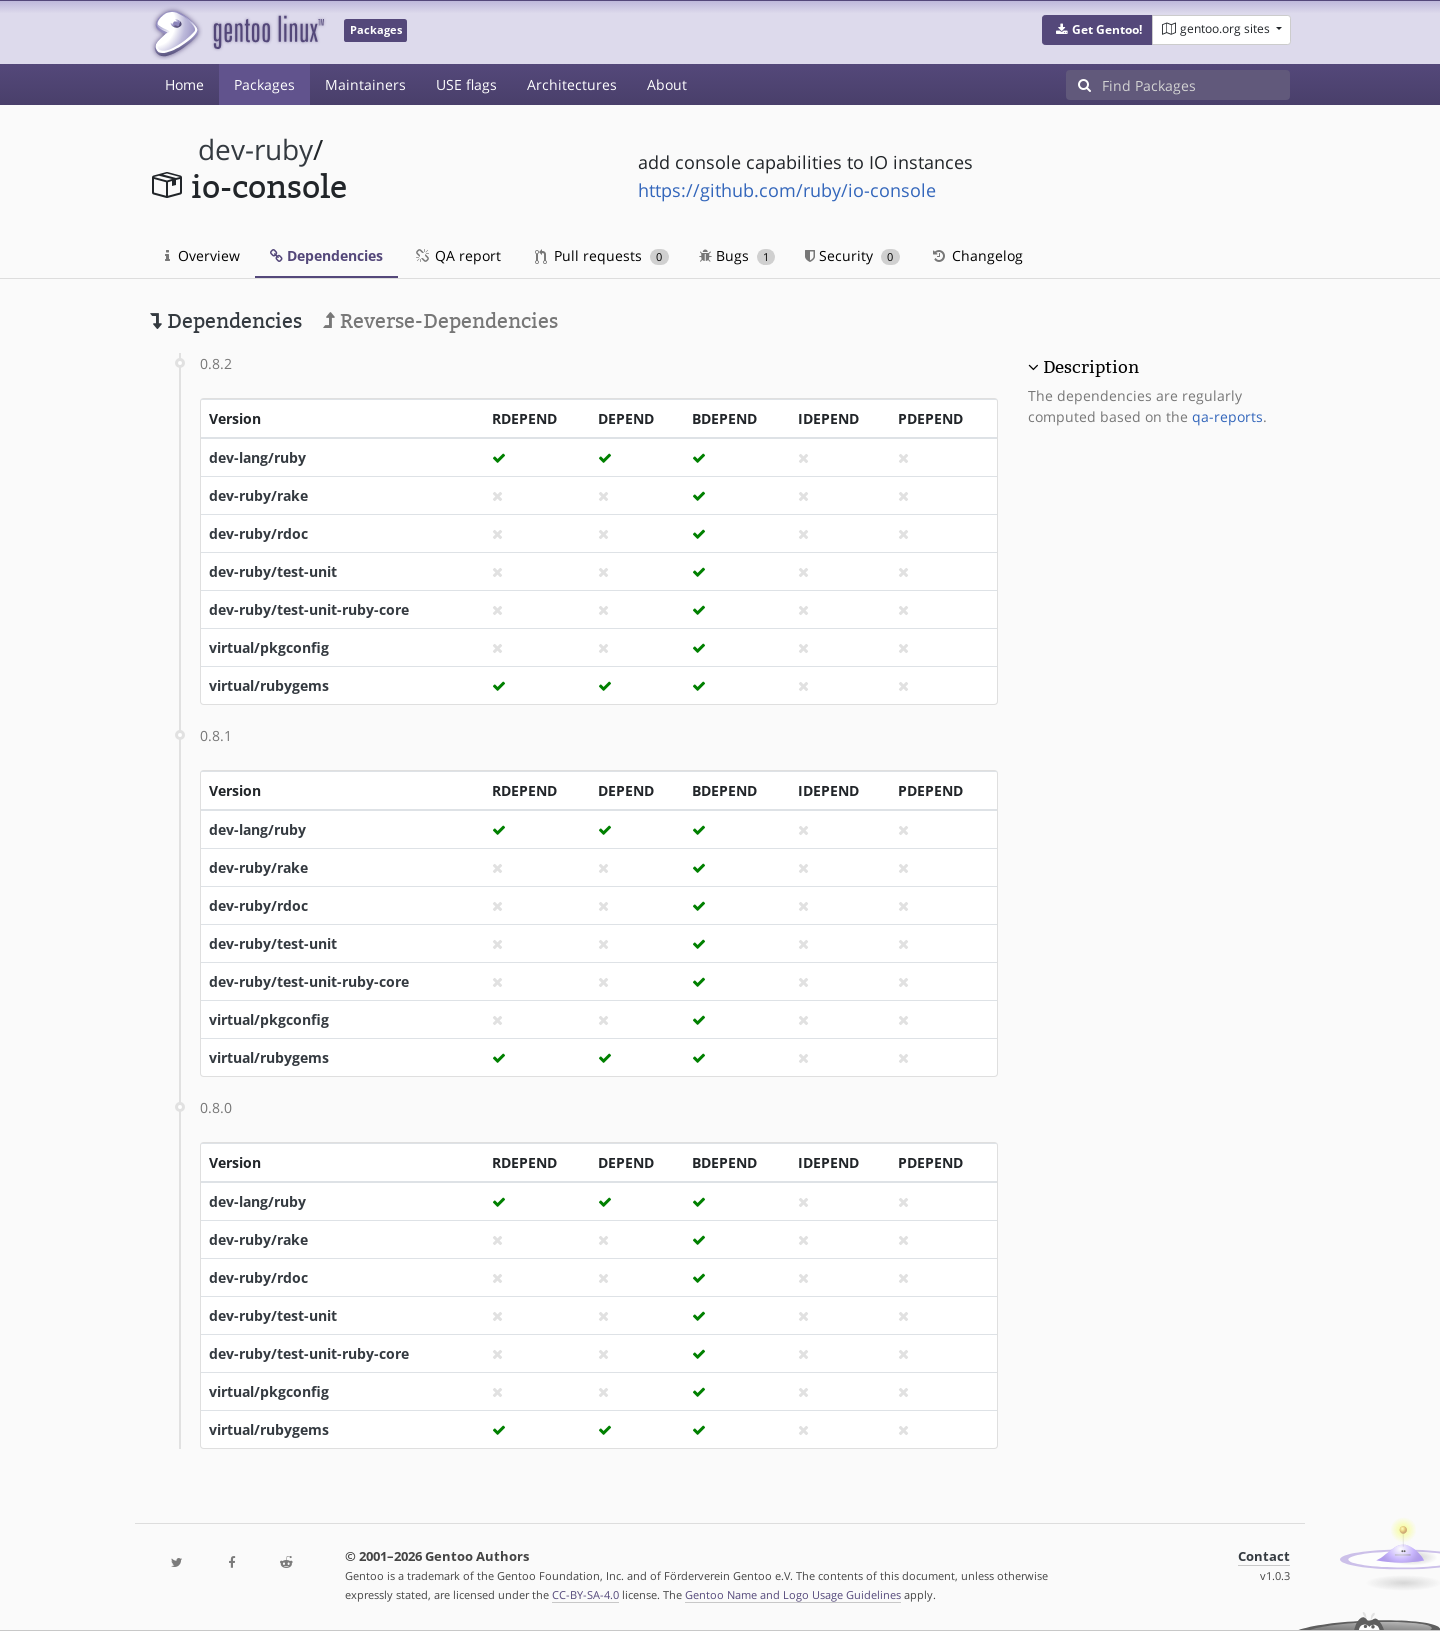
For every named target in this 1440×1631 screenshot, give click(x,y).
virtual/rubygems (269, 685)
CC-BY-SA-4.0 (585, 1594)
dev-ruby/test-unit (273, 571)
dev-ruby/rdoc (258, 533)
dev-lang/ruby (257, 457)
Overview (202, 255)
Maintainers (365, 84)
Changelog (976, 255)
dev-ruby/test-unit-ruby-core (309, 609)
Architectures (572, 84)
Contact (1264, 1556)
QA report (457, 255)
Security (852, 255)
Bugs (737, 255)
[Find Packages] (1196, 85)
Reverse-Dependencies (440, 321)
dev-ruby (255, 149)
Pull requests (602, 255)
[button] (1097, 30)
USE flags (466, 84)
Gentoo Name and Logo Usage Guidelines (793, 1594)
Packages (264, 84)
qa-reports (1227, 416)
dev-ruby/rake (258, 495)
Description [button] (1091, 367)
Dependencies (326, 255)
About (667, 84)
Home (184, 84)
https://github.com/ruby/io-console (787, 190)
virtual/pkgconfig (269, 647)
